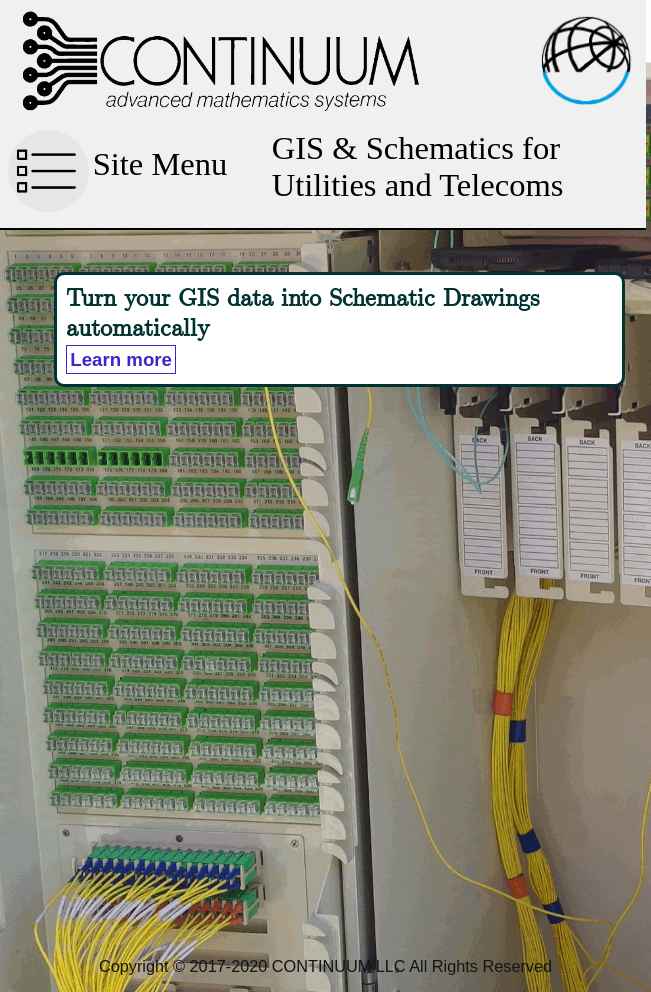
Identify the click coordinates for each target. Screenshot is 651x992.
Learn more (121, 359)
